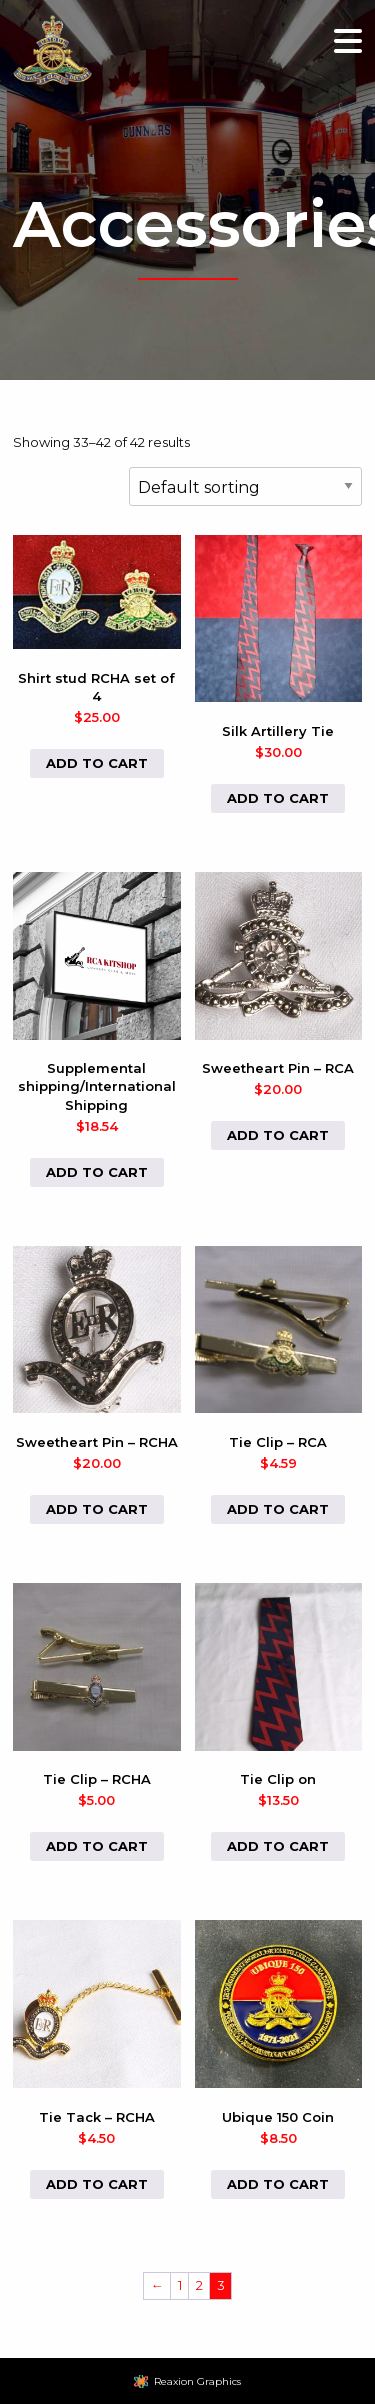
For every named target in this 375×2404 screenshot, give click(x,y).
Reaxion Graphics (197, 2381)
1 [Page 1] (180, 2285)
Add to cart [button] (97, 763)
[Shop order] (245, 486)
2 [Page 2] (199, 2285)
